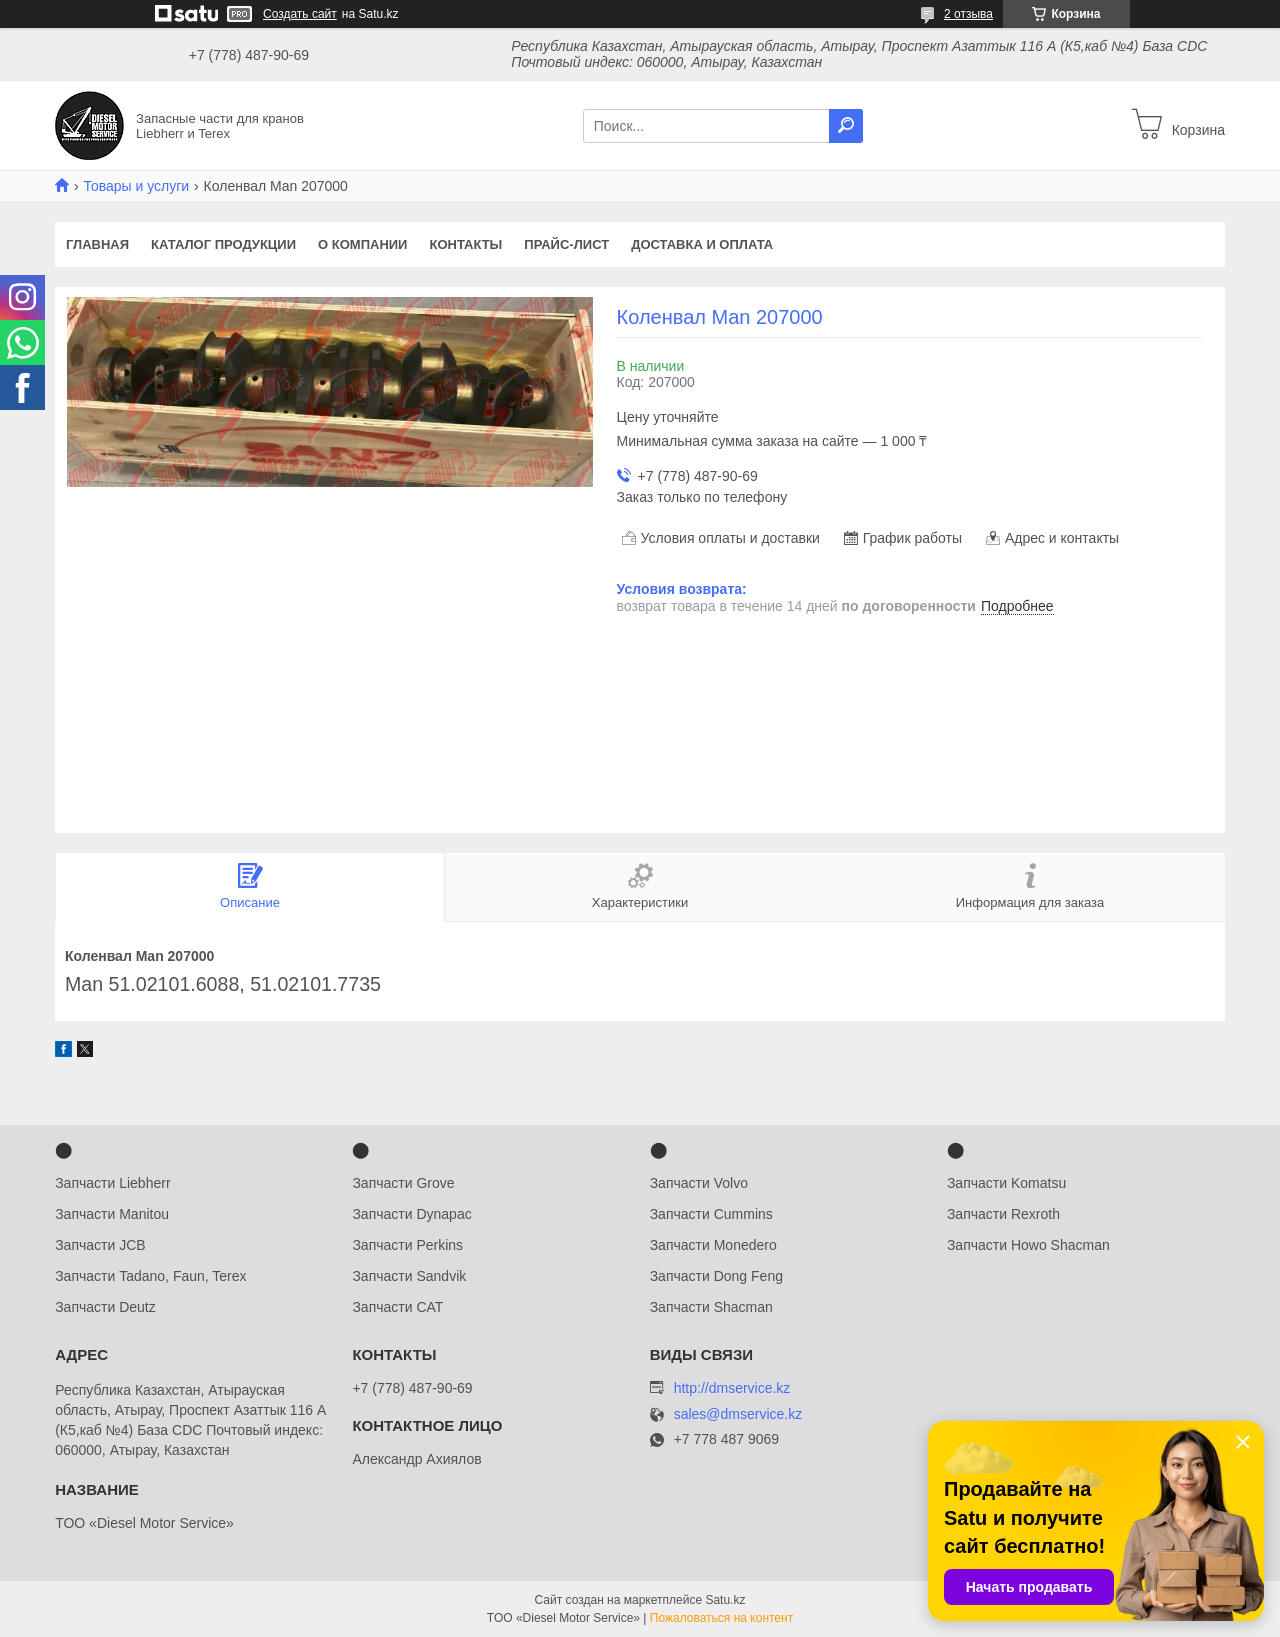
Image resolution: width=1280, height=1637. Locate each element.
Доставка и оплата (702, 244)
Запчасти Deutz (105, 1307)
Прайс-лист (566, 244)
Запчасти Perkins (407, 1245)
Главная (97, 244)
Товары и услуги (136, 186)
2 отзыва (968, 14)
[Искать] (846, 126)
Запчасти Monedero (713, 1245)
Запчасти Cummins (711, 1214)
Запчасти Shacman (711, 1307)
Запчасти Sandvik (409, 1276)
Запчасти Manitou (112, 1214)
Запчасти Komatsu (1006, 1183)
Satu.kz (725, 1600)
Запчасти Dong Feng (716, 1276)
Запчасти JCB (100, 1245)
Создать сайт (300, 14)
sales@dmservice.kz (738, 1414)
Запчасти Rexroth (1003, 1214)
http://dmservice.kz (732, 1388)
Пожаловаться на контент (721, 1618)
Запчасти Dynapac (411, 1214)
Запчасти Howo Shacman (1028, 1245)
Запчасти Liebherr (112, 1183)
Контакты (465, 244)
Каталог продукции (223, 244)
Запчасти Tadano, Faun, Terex (150, 1276)
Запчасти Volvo (699, 1183)
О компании (362, 244)
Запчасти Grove (403, 1183)
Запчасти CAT (397, 1307)
